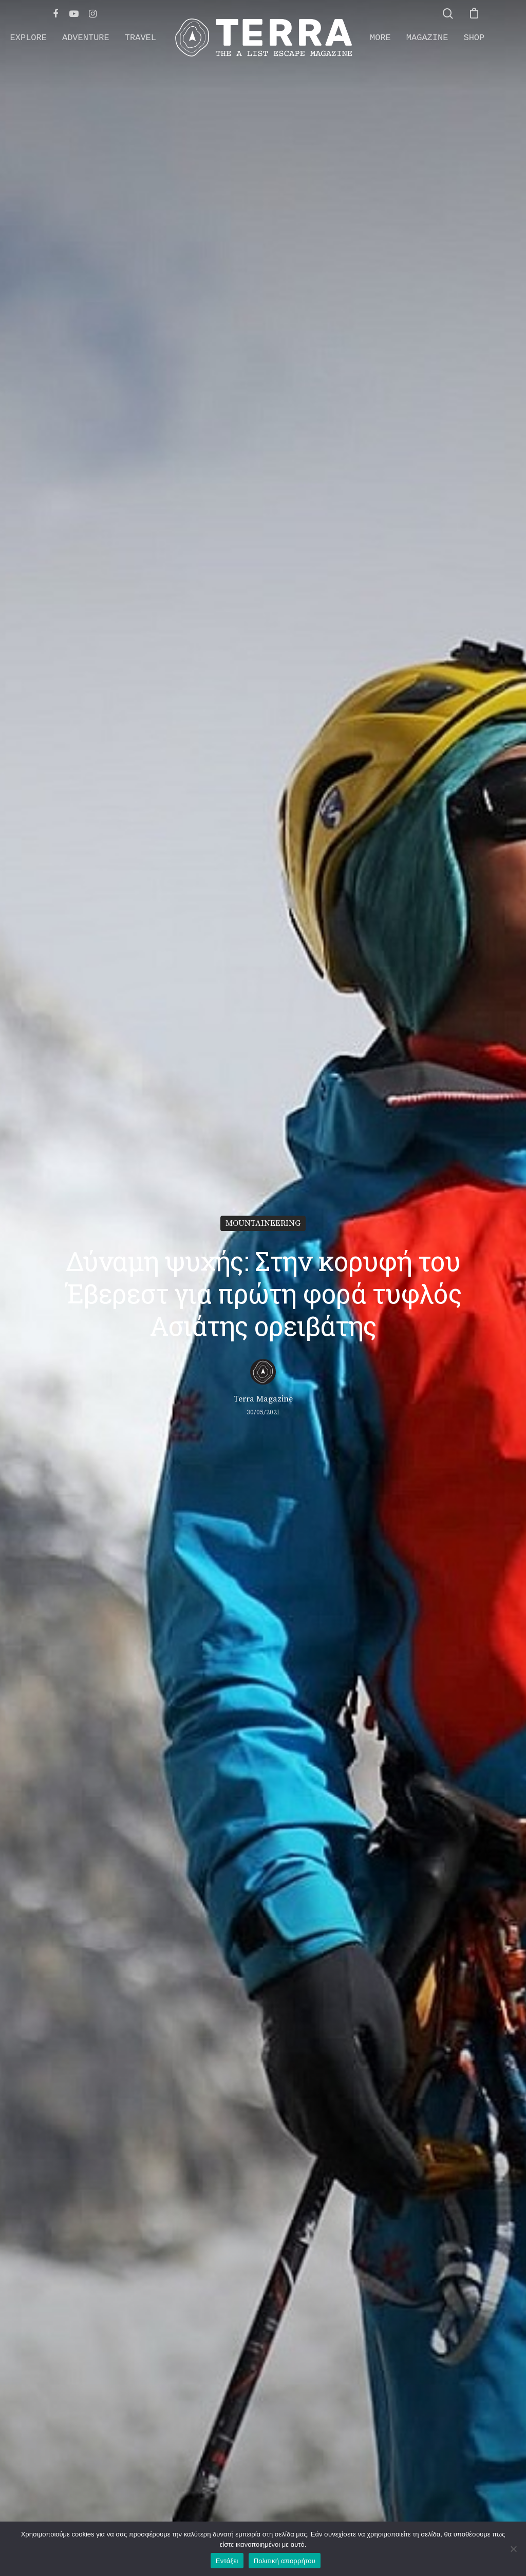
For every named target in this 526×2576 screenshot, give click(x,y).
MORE (380, 37)
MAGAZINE (427, 37)
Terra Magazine (263, 1399)
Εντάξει (227, 2561)
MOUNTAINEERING (263, 1223)
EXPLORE (28, 37)
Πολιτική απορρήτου (284, 2561)
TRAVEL (140, 37)
